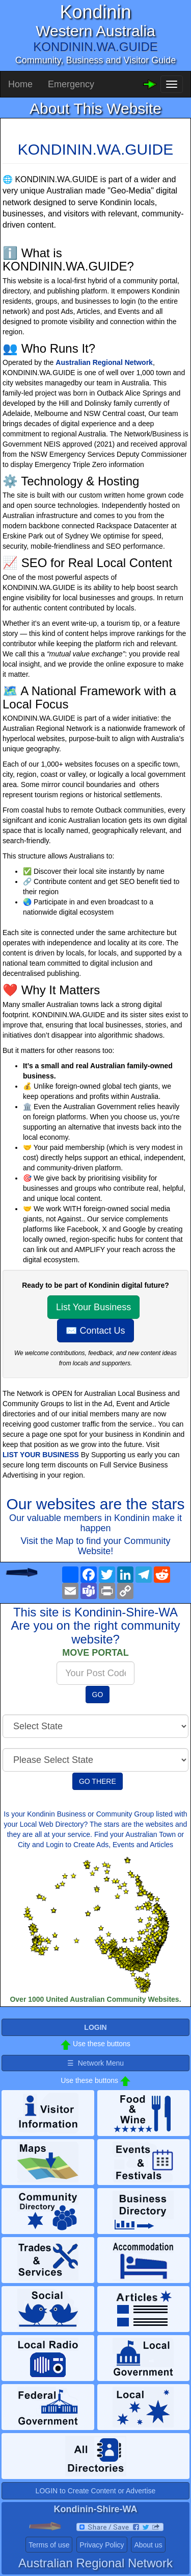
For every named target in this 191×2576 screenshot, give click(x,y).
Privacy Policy (101, 2545)
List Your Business (93, 1307)
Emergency (71, 84)
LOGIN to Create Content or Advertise (96, 2491)
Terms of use (49, 2545)
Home (20, 84)
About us (148, 2545)
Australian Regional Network (104, 362)
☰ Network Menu (95, 2063)
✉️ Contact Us (95, 1331)
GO (97, 1694)
